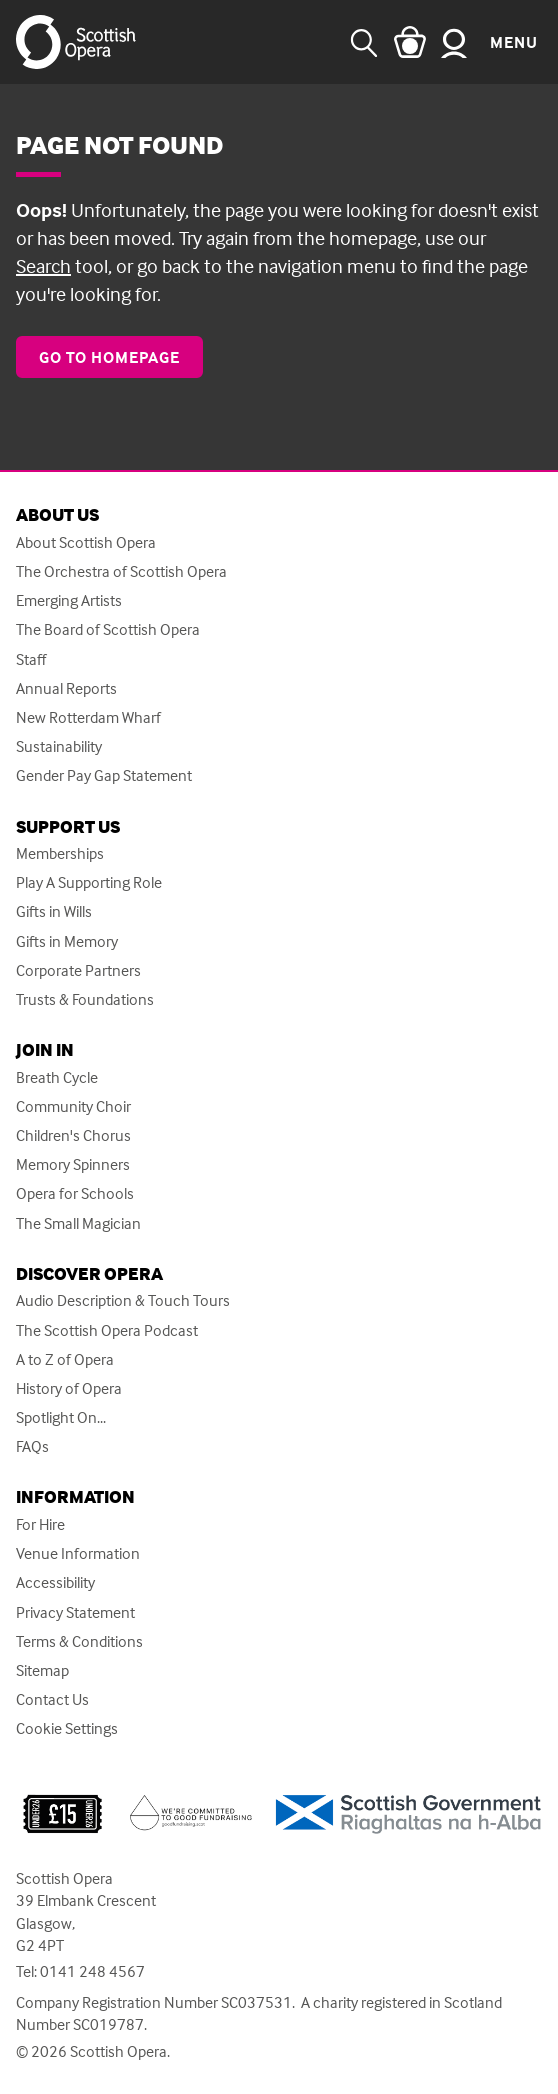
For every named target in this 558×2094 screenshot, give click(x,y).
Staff (31, 659)
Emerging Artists (69, 600)
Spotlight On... (61, 1417)
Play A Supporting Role (89, 882)
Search (43, 265)
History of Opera (69, 1388)
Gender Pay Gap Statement (104, 775)
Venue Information (78, 1553)
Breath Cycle (57, 1077)
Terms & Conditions (79, 1641)
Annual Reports (66, 688)
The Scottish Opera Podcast (107, 1330)
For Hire (40, 1524)
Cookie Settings (67, 1728)
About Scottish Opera (86, 542)
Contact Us (52, 1699)
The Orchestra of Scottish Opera (121, 571)
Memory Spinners (73, 1164)
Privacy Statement (75, 1612)
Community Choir (73, 1106)
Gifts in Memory (67, 941)
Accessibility (55, 1582)
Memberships (60, 853)
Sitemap (42, 1670)
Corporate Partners (78, 970)
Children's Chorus (73, 1135)
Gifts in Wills (54, 911)
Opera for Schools (75, 1193)
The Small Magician (78, 1223)
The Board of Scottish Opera (108, 629)
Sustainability (59, 746)
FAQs (32, 1446)
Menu (514, 42)
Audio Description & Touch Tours (123, 1300)
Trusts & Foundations (85, 999)
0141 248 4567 (92, 1971)
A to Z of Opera (65, 1359)
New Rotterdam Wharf (88, 717)
